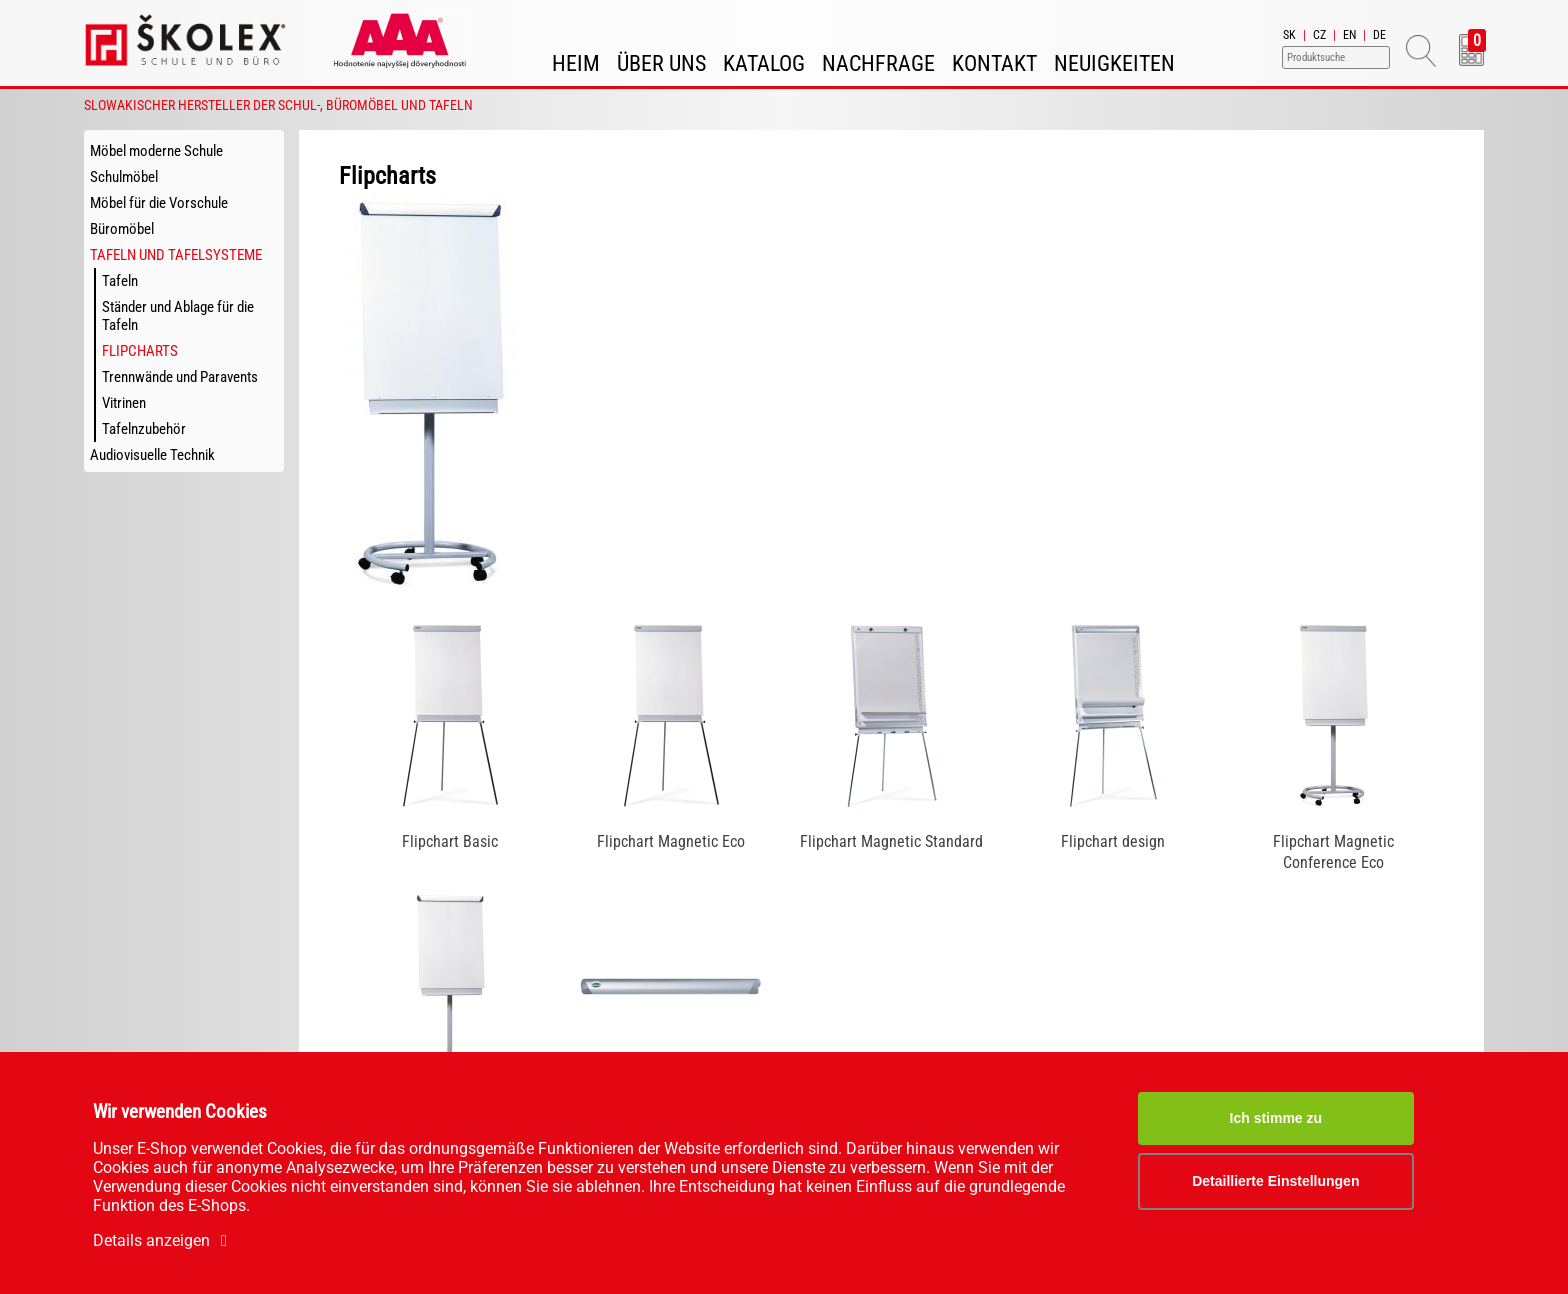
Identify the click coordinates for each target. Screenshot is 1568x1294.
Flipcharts (140, 351)
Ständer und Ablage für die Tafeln (178, 316)
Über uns (661, 63)
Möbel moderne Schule (156, 151)
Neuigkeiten (1114, 63)
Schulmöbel (124, 177)
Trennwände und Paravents (180, 377)
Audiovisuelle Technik (152, 455)
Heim (576, 63)
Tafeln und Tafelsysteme (176, 255)
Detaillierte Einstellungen (1275, 1181)
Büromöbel (122, 229)
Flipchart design (1113, 841)
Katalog (764, 63)
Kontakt (994, 63)
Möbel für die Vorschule (159, 203)
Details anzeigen (163, 1240)
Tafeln (120, 281)
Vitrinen (124, 403)
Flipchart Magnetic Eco (671, 841)
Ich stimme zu (1276, 1118)
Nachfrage (878, 63)
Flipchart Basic (450, 841)
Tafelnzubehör (144, 429)
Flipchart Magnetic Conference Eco (1333, 852)
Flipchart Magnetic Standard (891, 841)
